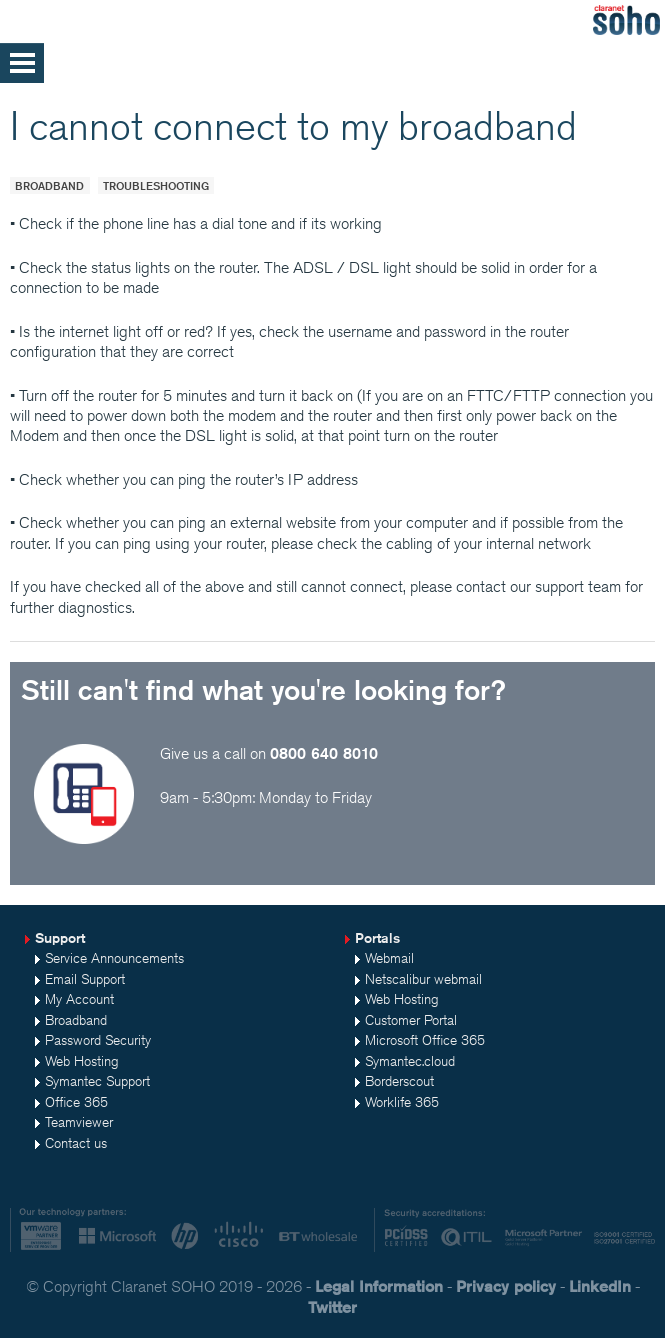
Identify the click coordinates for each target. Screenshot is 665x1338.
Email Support (85, 979)
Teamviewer (79, 1122)
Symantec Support (97, 1081)
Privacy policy (506, 1286)
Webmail (389, 958)
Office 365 (76, 1102)
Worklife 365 (402, 1102)
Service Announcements (114, 958)
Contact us (76, 1143)
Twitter (332, 1307)
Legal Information (379, 1286)
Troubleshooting (156, 185)
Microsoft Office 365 (425, 1040)
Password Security (98, 1040)
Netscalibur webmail (423, 979)
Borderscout (399, 1081)
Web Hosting (82, 1061)
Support (60, 938)
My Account (79, 999)
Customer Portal (411, 1020)
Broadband (49, 185)
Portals (377, 938)
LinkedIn (600, 1286)
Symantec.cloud (410, 1061)
